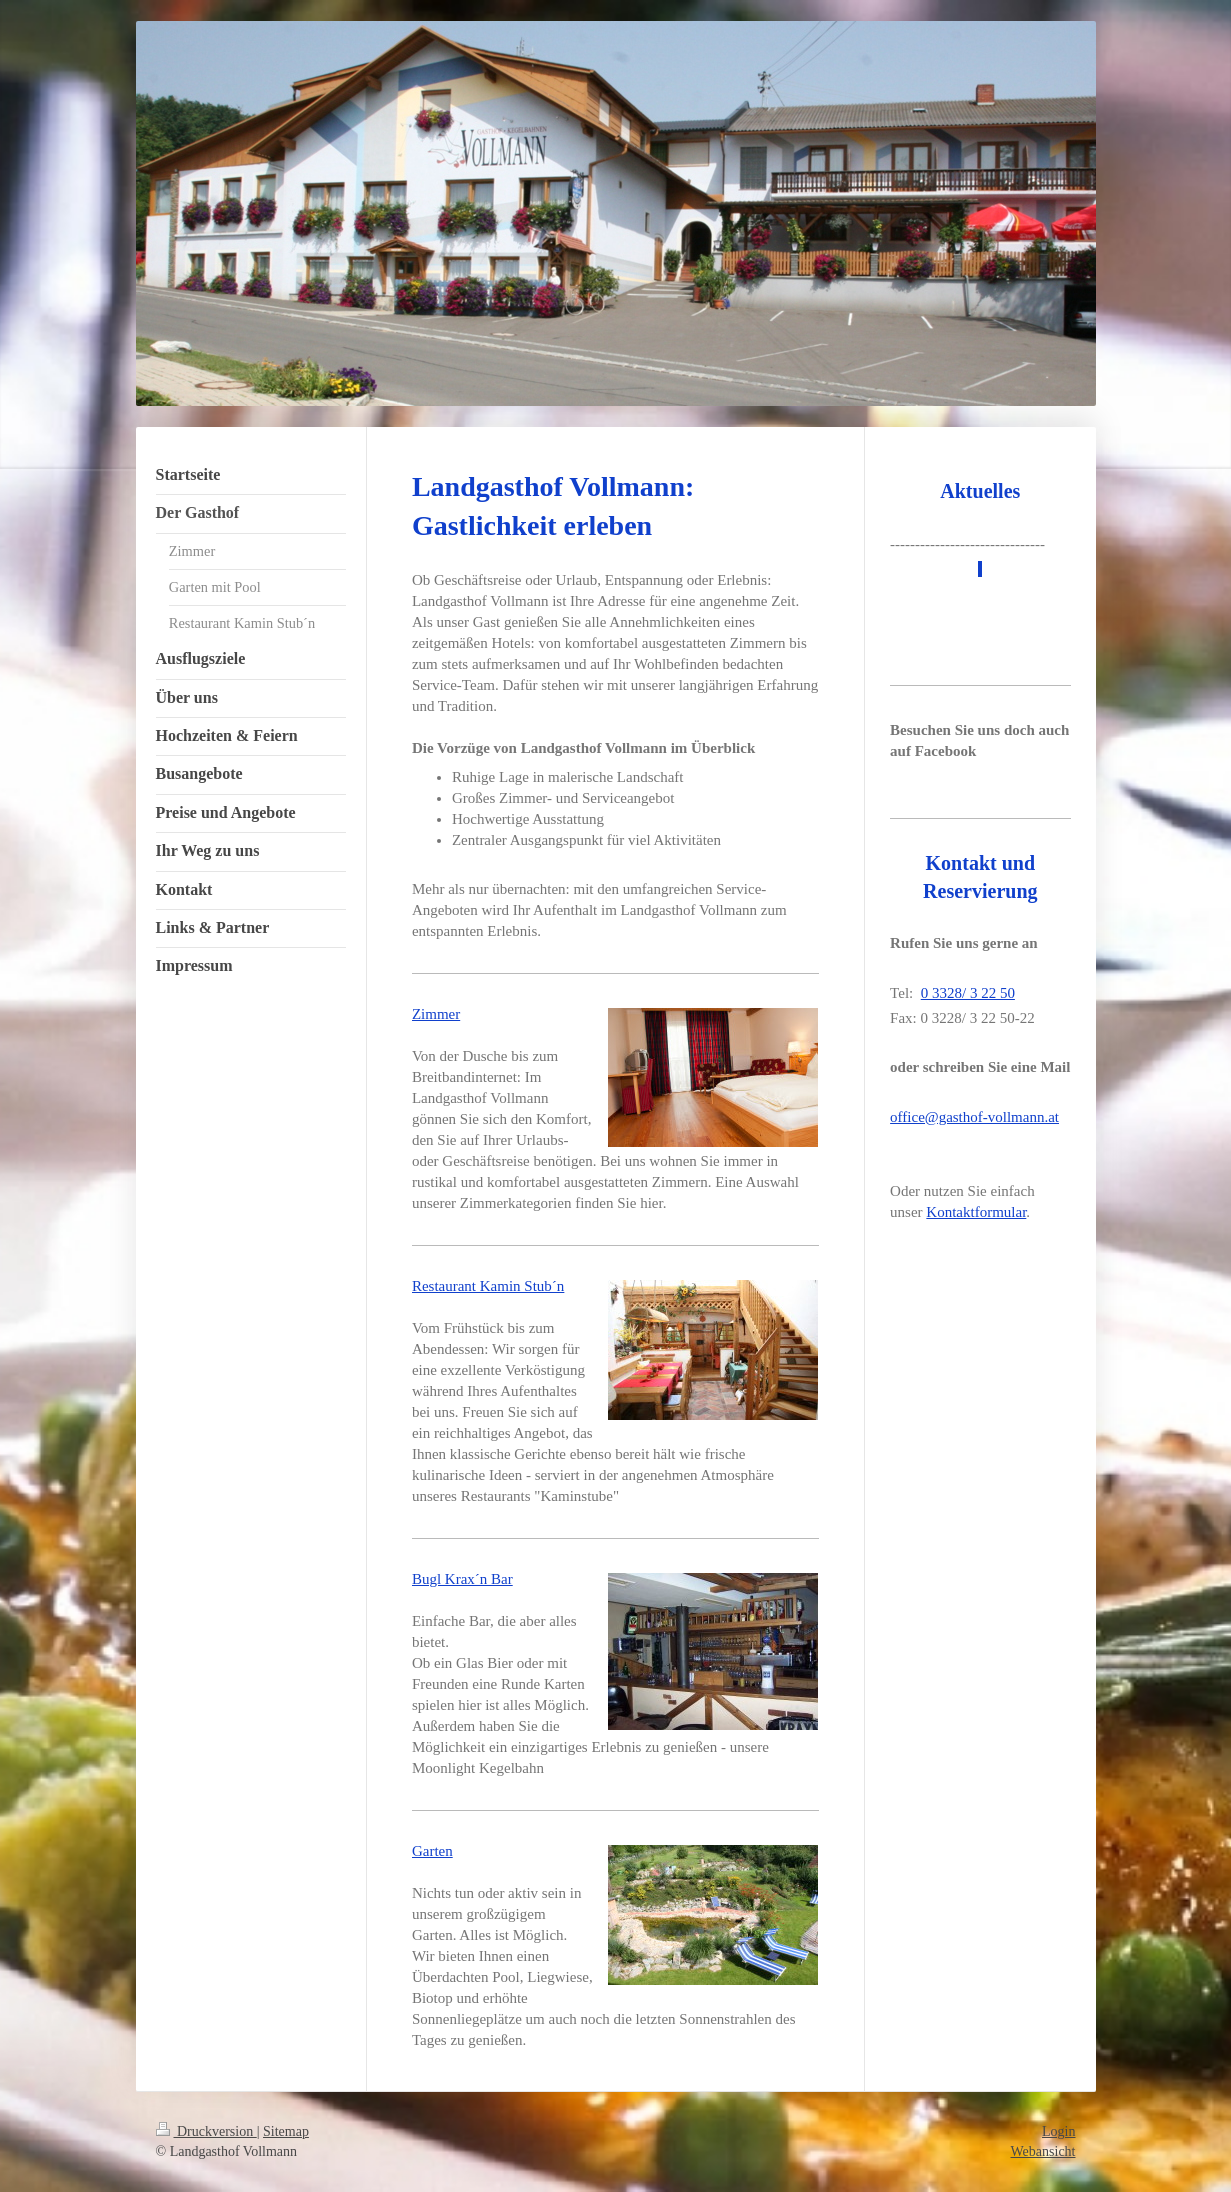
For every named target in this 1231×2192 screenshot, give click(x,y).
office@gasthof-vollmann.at (974, 1117)
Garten (432, 1851)
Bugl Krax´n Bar (462, 1579)
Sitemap (286, 2131)
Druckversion (206, 2131)
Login (1058, 2131)
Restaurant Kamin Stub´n (488, 1286)
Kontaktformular (976, 1212)
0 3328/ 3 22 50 (968, 993)
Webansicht (1043, 2151)
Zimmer (436, 1014)
